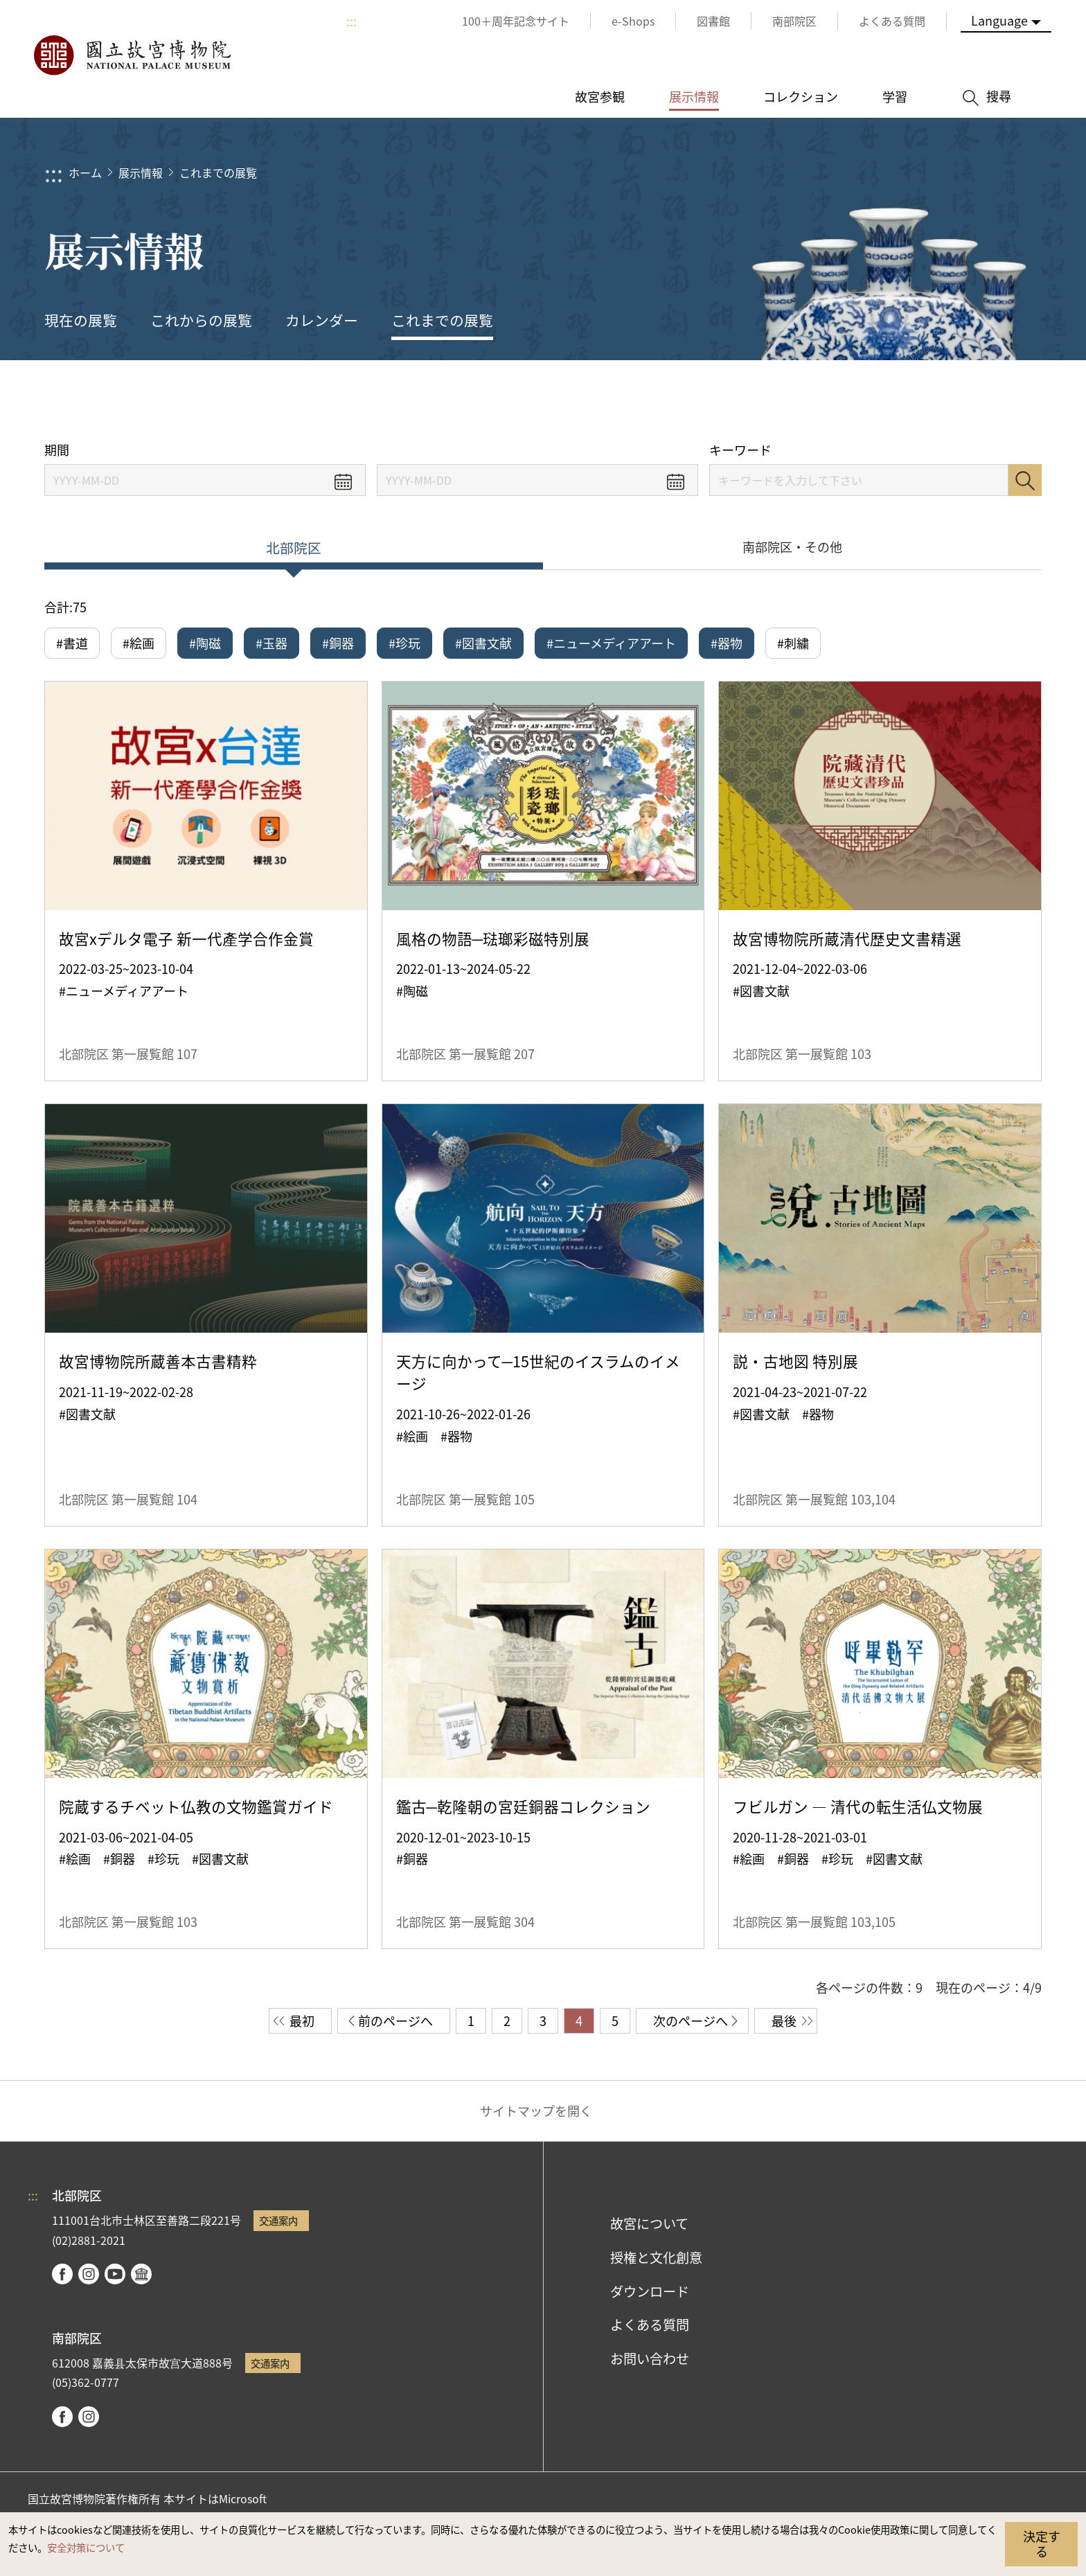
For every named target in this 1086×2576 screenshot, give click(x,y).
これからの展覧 (201, 320)
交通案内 (278, 2220)
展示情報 (140, 172)
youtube (115, 2274)
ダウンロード (649, 2291)
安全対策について (86, 2547)
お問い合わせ (649, 2358)
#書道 (72, 643)
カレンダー (321, 320)
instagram (88, 2274)
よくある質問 (649, 2324)
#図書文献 (483, 643)
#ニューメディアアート (611, 643)
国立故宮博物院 (131, 55)
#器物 (726, 643)
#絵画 (138, 643)
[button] (937, 400)
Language (999, 20)
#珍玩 (404, 643)
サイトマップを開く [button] (536, 2111)
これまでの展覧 (218, 172)
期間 (56, 450)
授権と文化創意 (656, 2257)
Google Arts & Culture (141, 2274)
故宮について (649, 2223)
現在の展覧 (80, 320)
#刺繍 (793, 643)
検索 (1025, 480)
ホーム (85, 172)
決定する (1041, 2543)
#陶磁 (205, 643)
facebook (62, 2274)
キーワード (740, 450)
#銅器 (338, 643)
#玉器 (271, 643)
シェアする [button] (890, 400)
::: (351, 21)
